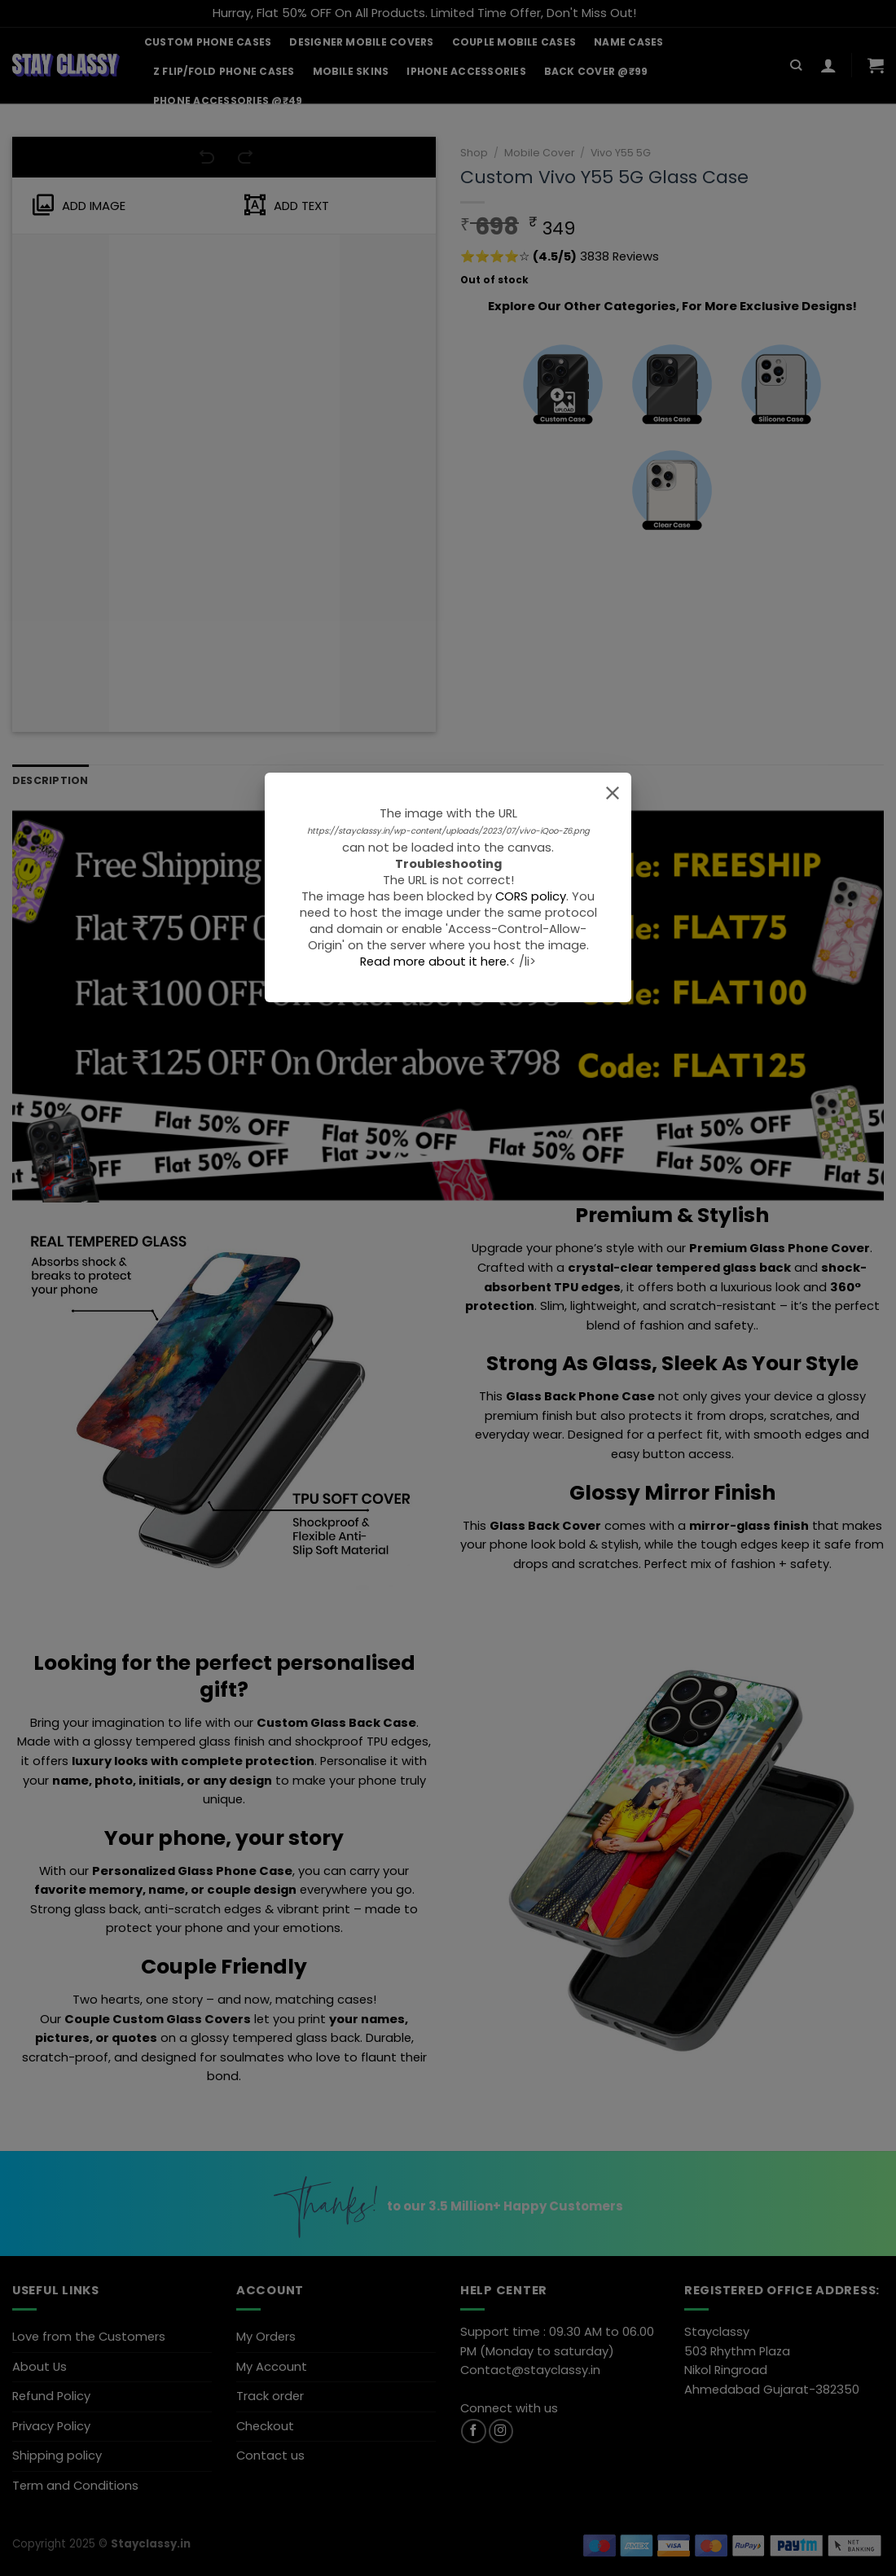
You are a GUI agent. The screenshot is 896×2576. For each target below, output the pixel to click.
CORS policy (530, 896)
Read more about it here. (434, 961)
